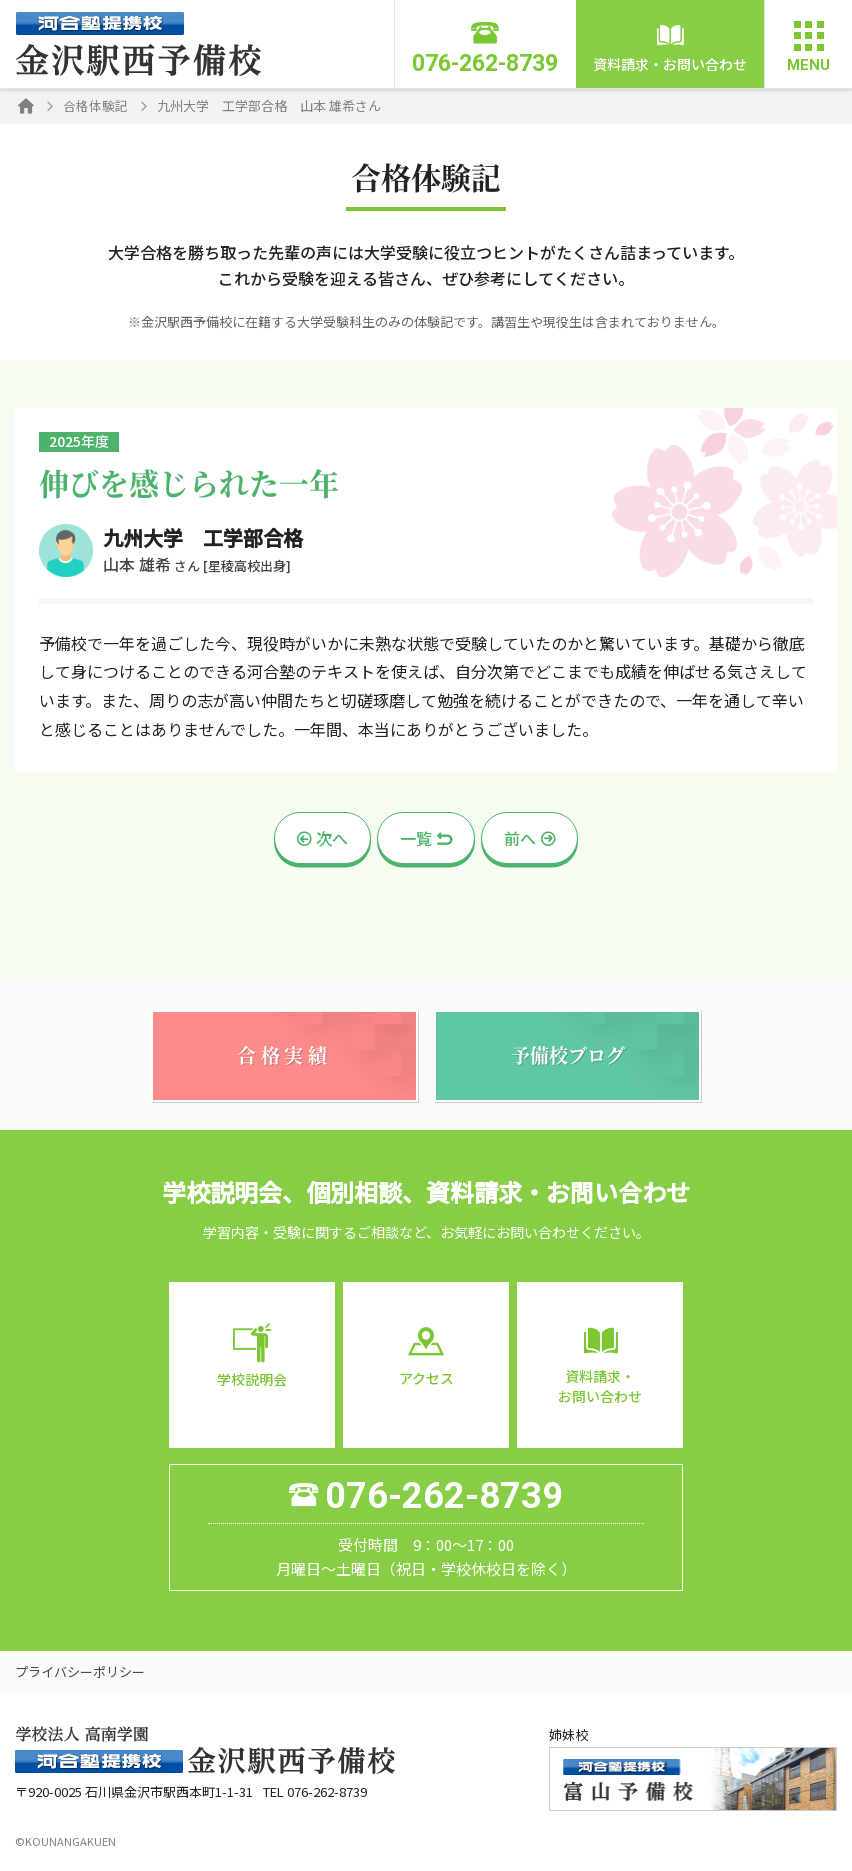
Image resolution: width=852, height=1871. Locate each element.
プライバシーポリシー (80, 1682)
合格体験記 (95, 105)
